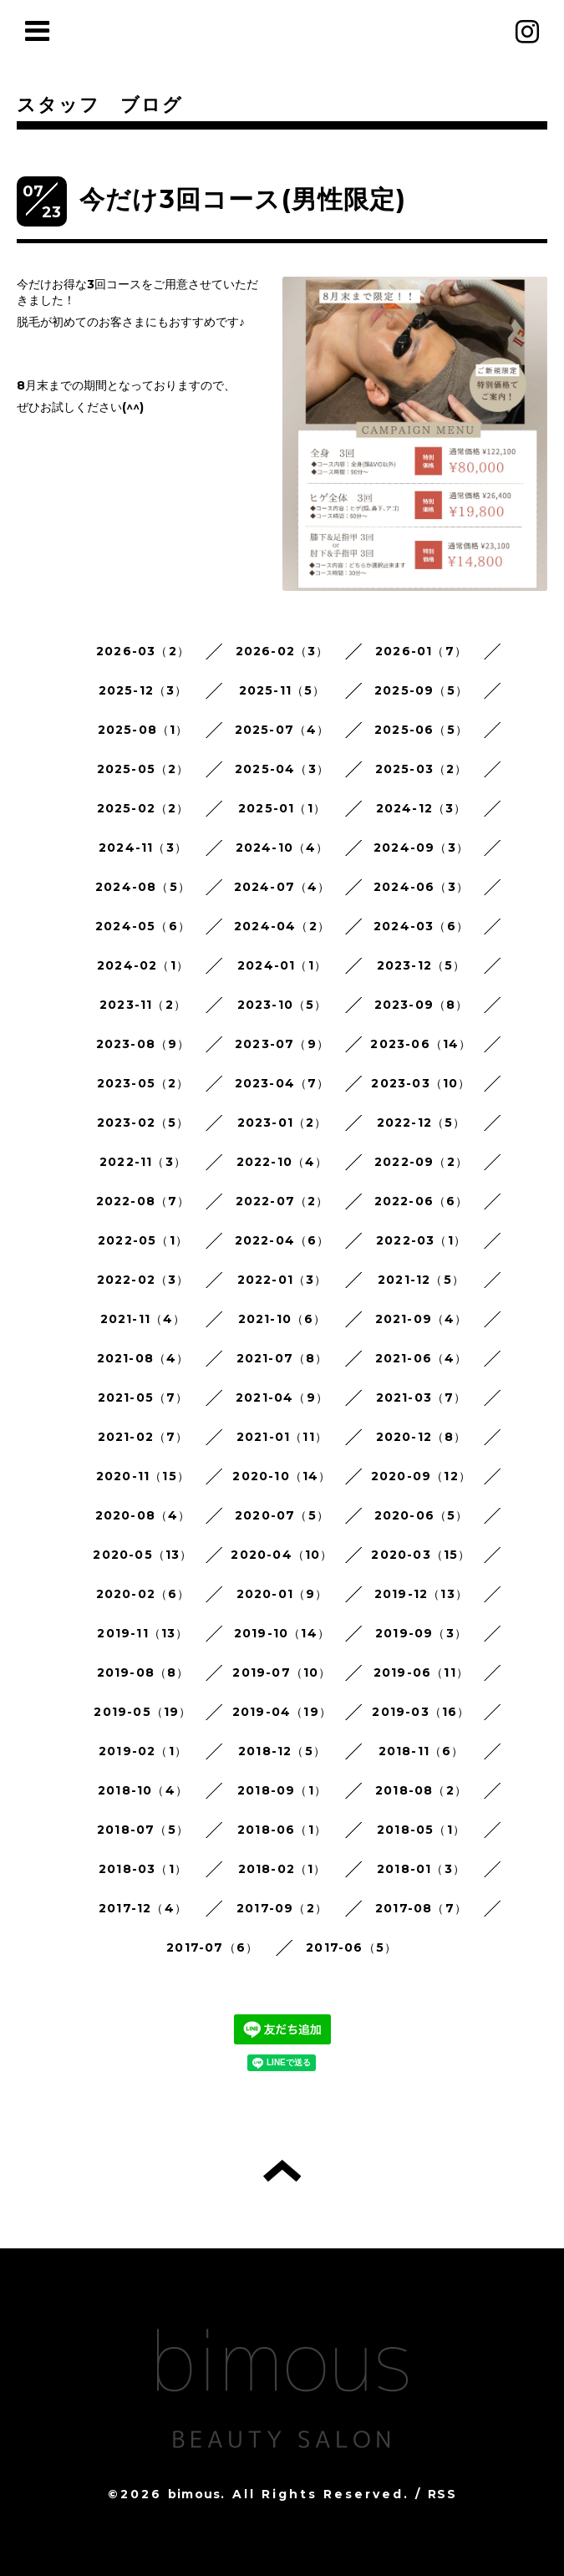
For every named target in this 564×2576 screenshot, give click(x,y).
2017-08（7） (421, 1908)
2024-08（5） (143, 886)
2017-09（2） (282, 1908)
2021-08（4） (143, 1358)
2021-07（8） (282, 1358)
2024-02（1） (143, 965)
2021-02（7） (143, 1436)
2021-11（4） (143, 1318)
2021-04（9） (282, 1397)
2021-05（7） (143, 1397)
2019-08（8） (143, 1672)
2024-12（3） (421, 808)
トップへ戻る (282, 2170)
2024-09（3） (421, 847)
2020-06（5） (421, 1515)
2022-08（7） (143, 1201)
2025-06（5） (421, 729)
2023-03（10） (420, 1083)
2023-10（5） (282, 1004)
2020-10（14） (281, 1476)
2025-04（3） (282, 768)
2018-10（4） (143, 1790)
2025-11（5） (282, 690)
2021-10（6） (282, 1318)
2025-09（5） (421, 690)
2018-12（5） (282, 1751)
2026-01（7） (421, 651)
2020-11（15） (143, 1476)
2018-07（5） (143, 1829)
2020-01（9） (282, 1593)
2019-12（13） (421, 1593)
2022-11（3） (142, 1161)
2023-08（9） (143, 1043)
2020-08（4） (143, 1515)
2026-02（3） (282, 651)
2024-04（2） (282, 926)
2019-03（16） (421, 1711)
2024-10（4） (282, 847)
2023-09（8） (421, 1004)
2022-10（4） (282, 1161)
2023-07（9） (282, 1043)
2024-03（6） (421, 926)
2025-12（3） (143, 690)
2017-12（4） (143, 1908)
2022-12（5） (421, 1122)
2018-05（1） (421, 1829)
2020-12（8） (421, 1436)
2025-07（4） (282, 729)
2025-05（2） (143, 768)
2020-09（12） (421, 1476)
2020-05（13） (142, 1554)
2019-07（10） (281, 1672)
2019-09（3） (421, 1633)
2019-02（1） (143, 1751)
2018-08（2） (421, 1790)
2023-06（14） (420, 1043)
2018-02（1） (282, 1868)
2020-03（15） (420, 1554)
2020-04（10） (282, 1554)
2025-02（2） (143, 808)
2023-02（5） (143, 1122)
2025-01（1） (282, 808)
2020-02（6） (143, 1593)
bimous (194, 2494)
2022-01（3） (282, 1279)
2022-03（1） (421, 1240)
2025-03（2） (421, 768)
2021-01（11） (282, 1436)
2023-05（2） (143, 1083)
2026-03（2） (143, 651)
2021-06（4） (421, 1358)
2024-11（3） (143, 847)
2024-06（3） (421, 886)
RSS (442, 2494)
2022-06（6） (421, 1201)
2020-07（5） (282, 1515)
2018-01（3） (421, 1868)
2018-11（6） (422, 1751)
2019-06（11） (421, 1672)
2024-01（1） (282, 965)
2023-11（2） (142, 1004)
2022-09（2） (421, 1161)
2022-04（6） (282, 1240)
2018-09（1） (282, 1790)
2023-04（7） (282, 1083)
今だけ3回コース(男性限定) (242, 199)
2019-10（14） (282, 1633)
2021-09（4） (421, 1318)
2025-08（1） (143, 729)
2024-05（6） (143, 926)
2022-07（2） (282, 1201)
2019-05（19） (142, 1711)
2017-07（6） (212, 1947)
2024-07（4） (282, 886)
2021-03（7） (421, 1397)
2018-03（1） (143, 1868)
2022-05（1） (143, 1240)
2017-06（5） (351, 1947)
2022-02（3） (143, 1279)
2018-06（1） (282, 1829)
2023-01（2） (282, 1122)
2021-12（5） (421, 1279)
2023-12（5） (421, 965)
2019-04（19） (282, 1711)
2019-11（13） (142, 1633)
